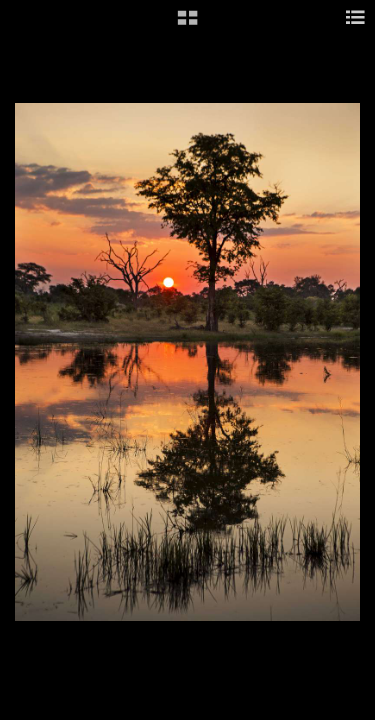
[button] (187, 25)
